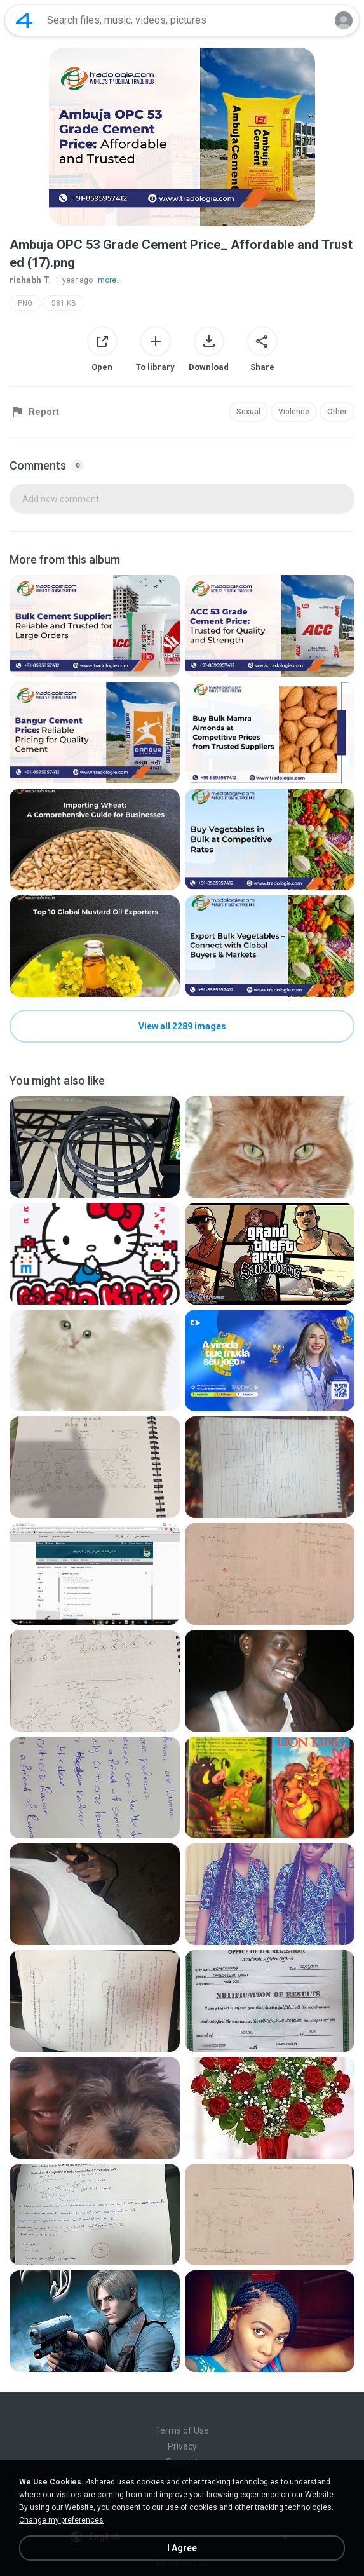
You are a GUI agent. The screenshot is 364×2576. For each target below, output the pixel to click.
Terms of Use (182, 2430)
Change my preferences (61, 2520)
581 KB (63, 303)
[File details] (95, 626)
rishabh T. (30, 280)
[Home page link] (24, 20)
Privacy (182, 2446)
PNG (25, 303)
